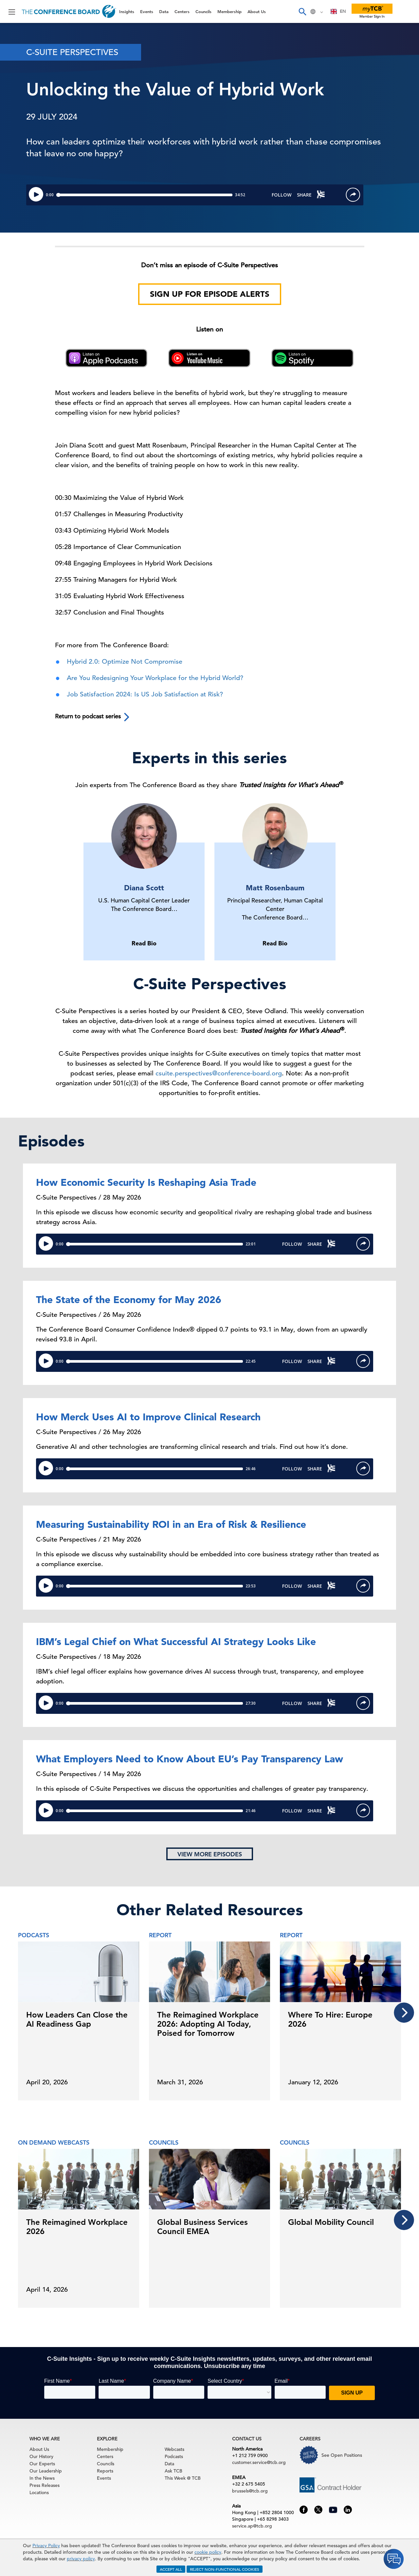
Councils (203, 11)
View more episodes (209, 1854)
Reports (105, 2471)
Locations (39, 2492)
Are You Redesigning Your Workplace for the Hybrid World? (155, 678)
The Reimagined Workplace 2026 (77, 2226)
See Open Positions (341, 2455)
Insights (126, 11)
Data (164, 11)
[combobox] (338, 11)
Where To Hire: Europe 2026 (330, 2019)
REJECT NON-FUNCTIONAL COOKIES (224, 2569)
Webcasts (174, 2449)
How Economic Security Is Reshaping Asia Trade (146, 1182)
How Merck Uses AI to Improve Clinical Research (148, 1417)
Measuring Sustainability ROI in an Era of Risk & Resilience (171, 1524)
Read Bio (144, 943)
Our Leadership (45, 2471)
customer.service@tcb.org (259, 2462)
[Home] (69, 11)
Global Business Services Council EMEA (202, 2226)
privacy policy (81, 2559)
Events (146, 11)
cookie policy (207, 2552)
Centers (182, 11)
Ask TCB (173, 2471)
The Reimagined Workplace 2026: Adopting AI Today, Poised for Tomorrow (208, 2024)
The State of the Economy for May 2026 (128, 1299)
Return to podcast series (93, 716)
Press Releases (44, 2485)
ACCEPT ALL (171, 2569)
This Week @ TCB (183, 2478)
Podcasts (174, 2456)
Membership (229, 11)
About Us (256, 11)
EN (338, 11)
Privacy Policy (46, 2545)
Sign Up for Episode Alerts (209, 294)
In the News (42, 2478)
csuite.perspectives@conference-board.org (218, 1073)
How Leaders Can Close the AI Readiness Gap (77, 2019)
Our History (41, 2456)
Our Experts (42, 2464)
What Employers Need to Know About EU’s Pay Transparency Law (189, 1758)
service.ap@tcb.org (252, 2526)
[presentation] (404, 2012)
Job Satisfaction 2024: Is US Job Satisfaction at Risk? (145, 694)
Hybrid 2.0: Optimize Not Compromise (124, 661)
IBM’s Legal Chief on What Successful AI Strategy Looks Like (176, 1641)
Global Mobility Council (331, 2222)
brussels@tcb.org (250, 2491)
